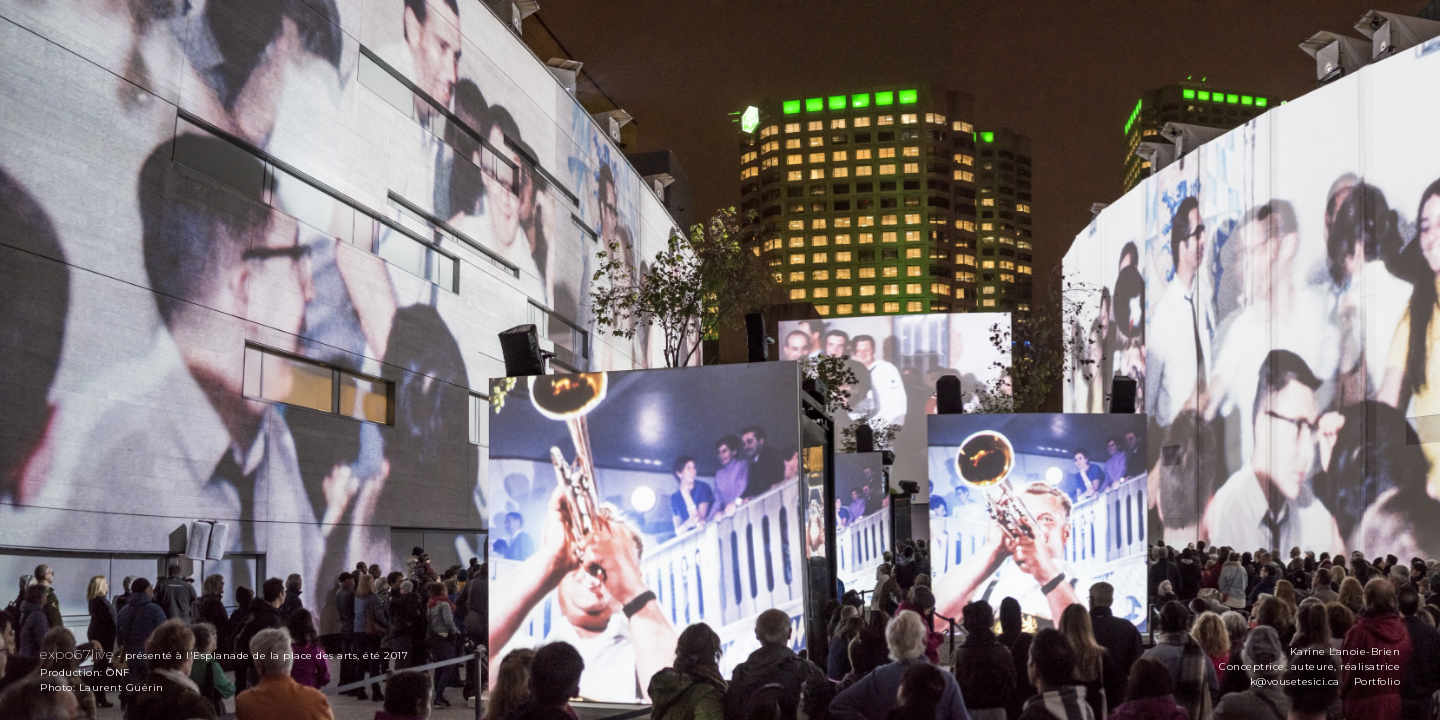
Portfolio (1377, 681)
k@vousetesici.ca (1295, 681)
